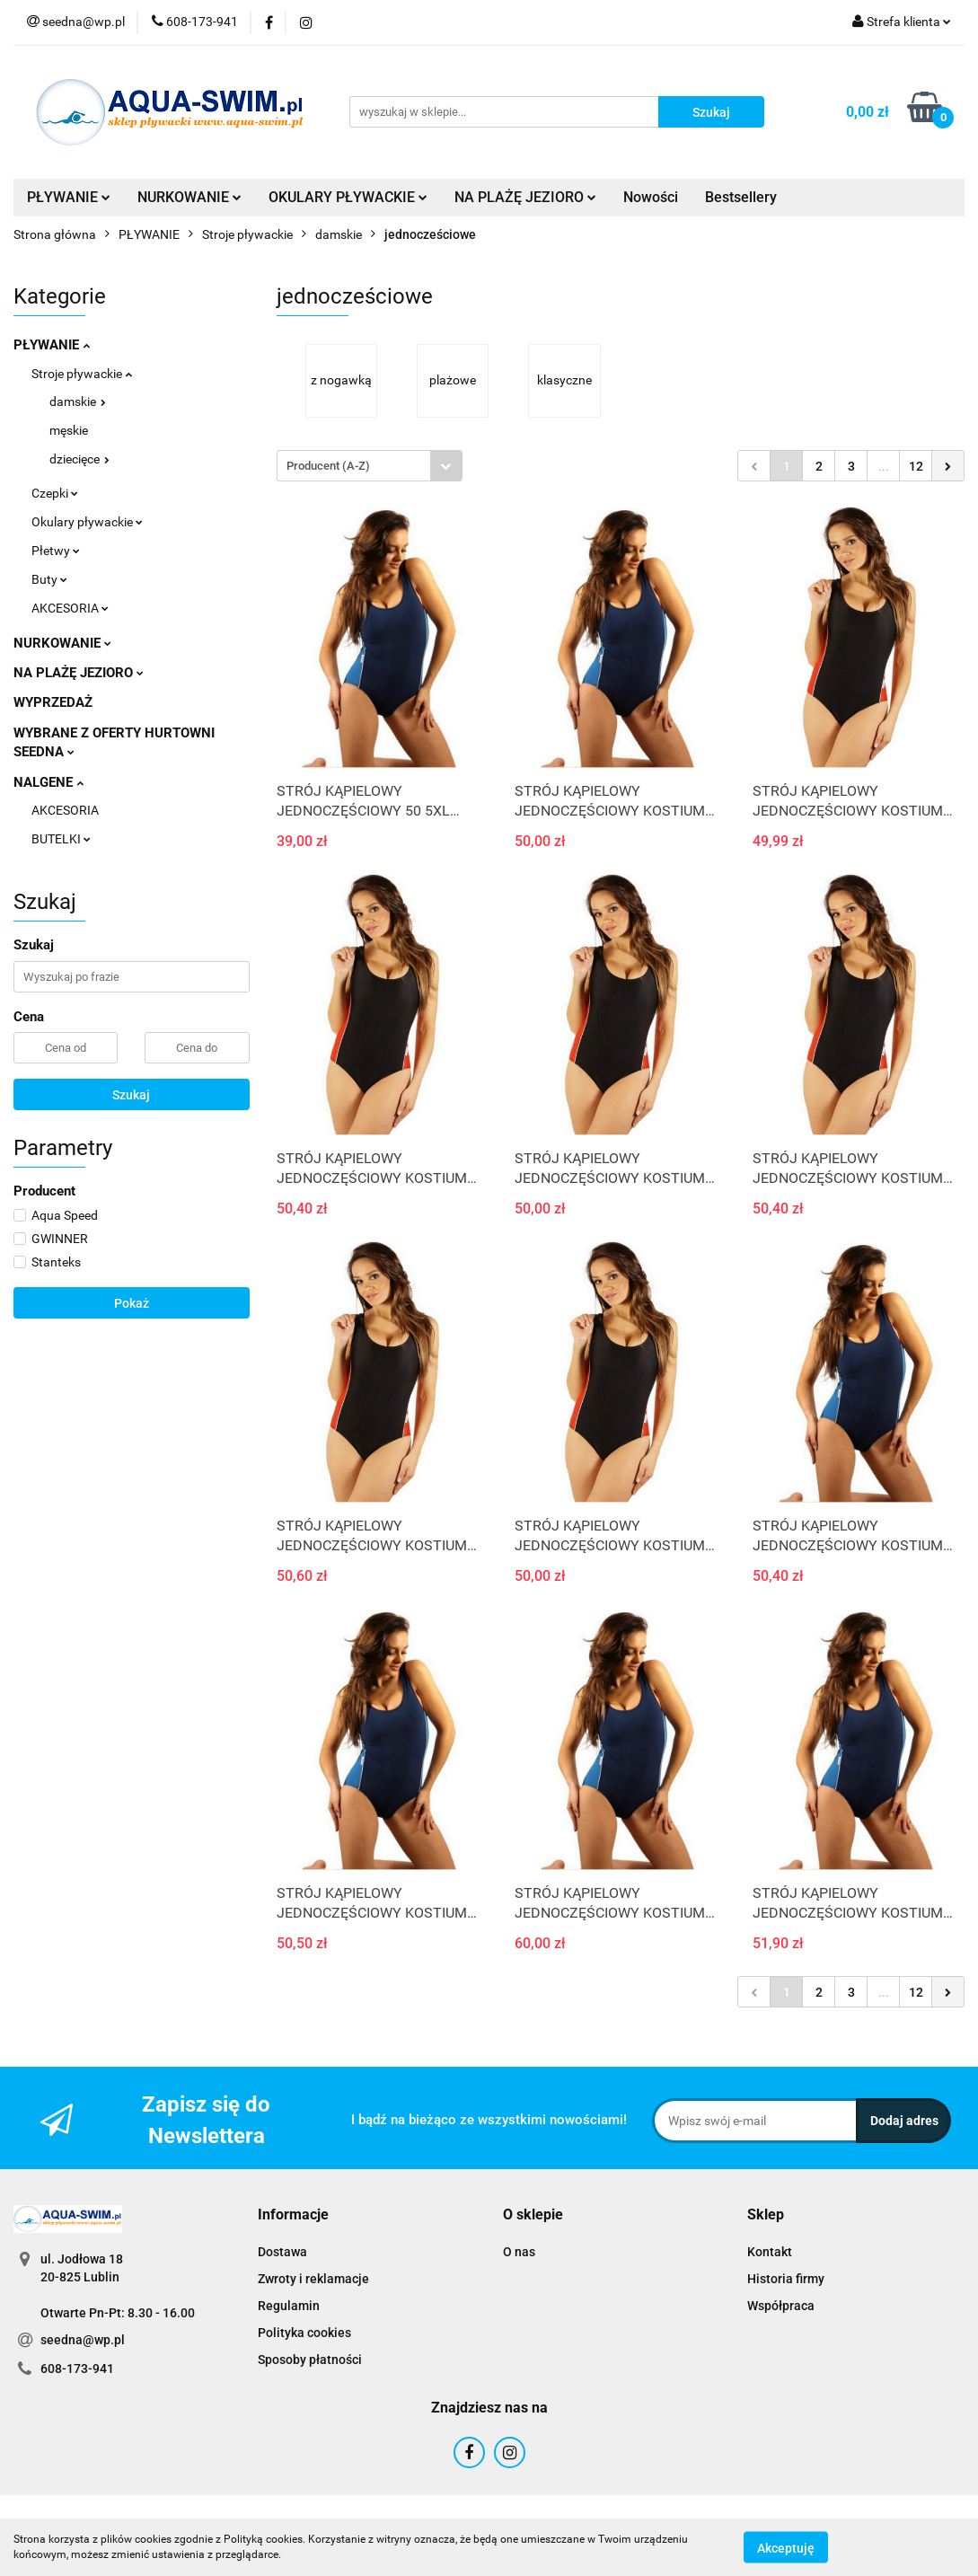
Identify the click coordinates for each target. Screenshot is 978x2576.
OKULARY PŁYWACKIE (348, 197)
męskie (68, 430)
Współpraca (781, 2305)
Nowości (650, 197)
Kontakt (769, 2252)
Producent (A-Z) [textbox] (328, 465)
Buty (49, 579)
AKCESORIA (70, 608)
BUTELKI (61, 839)
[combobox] (370, 465)
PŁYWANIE (68, 197)
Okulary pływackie (87, 522)
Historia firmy (785, 2279)
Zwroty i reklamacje (313, 2279)
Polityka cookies (304, 2332)
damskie (77, 401)
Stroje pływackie (81, 373)
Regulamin (289, 2305)
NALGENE (48, 782)
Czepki (54, 493)
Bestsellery (741, 197)
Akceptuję (786, 2547)
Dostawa (282, 2252)
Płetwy (55, 550)
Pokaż (131, 1303)
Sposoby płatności (310, 2359)
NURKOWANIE (189, 197)
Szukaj (131, 1095)
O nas (519, 2252)
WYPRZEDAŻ (53, 702)
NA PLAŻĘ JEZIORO (525, 197)
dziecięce (79, 459)
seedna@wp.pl (82, 2340)
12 (916, 466)
